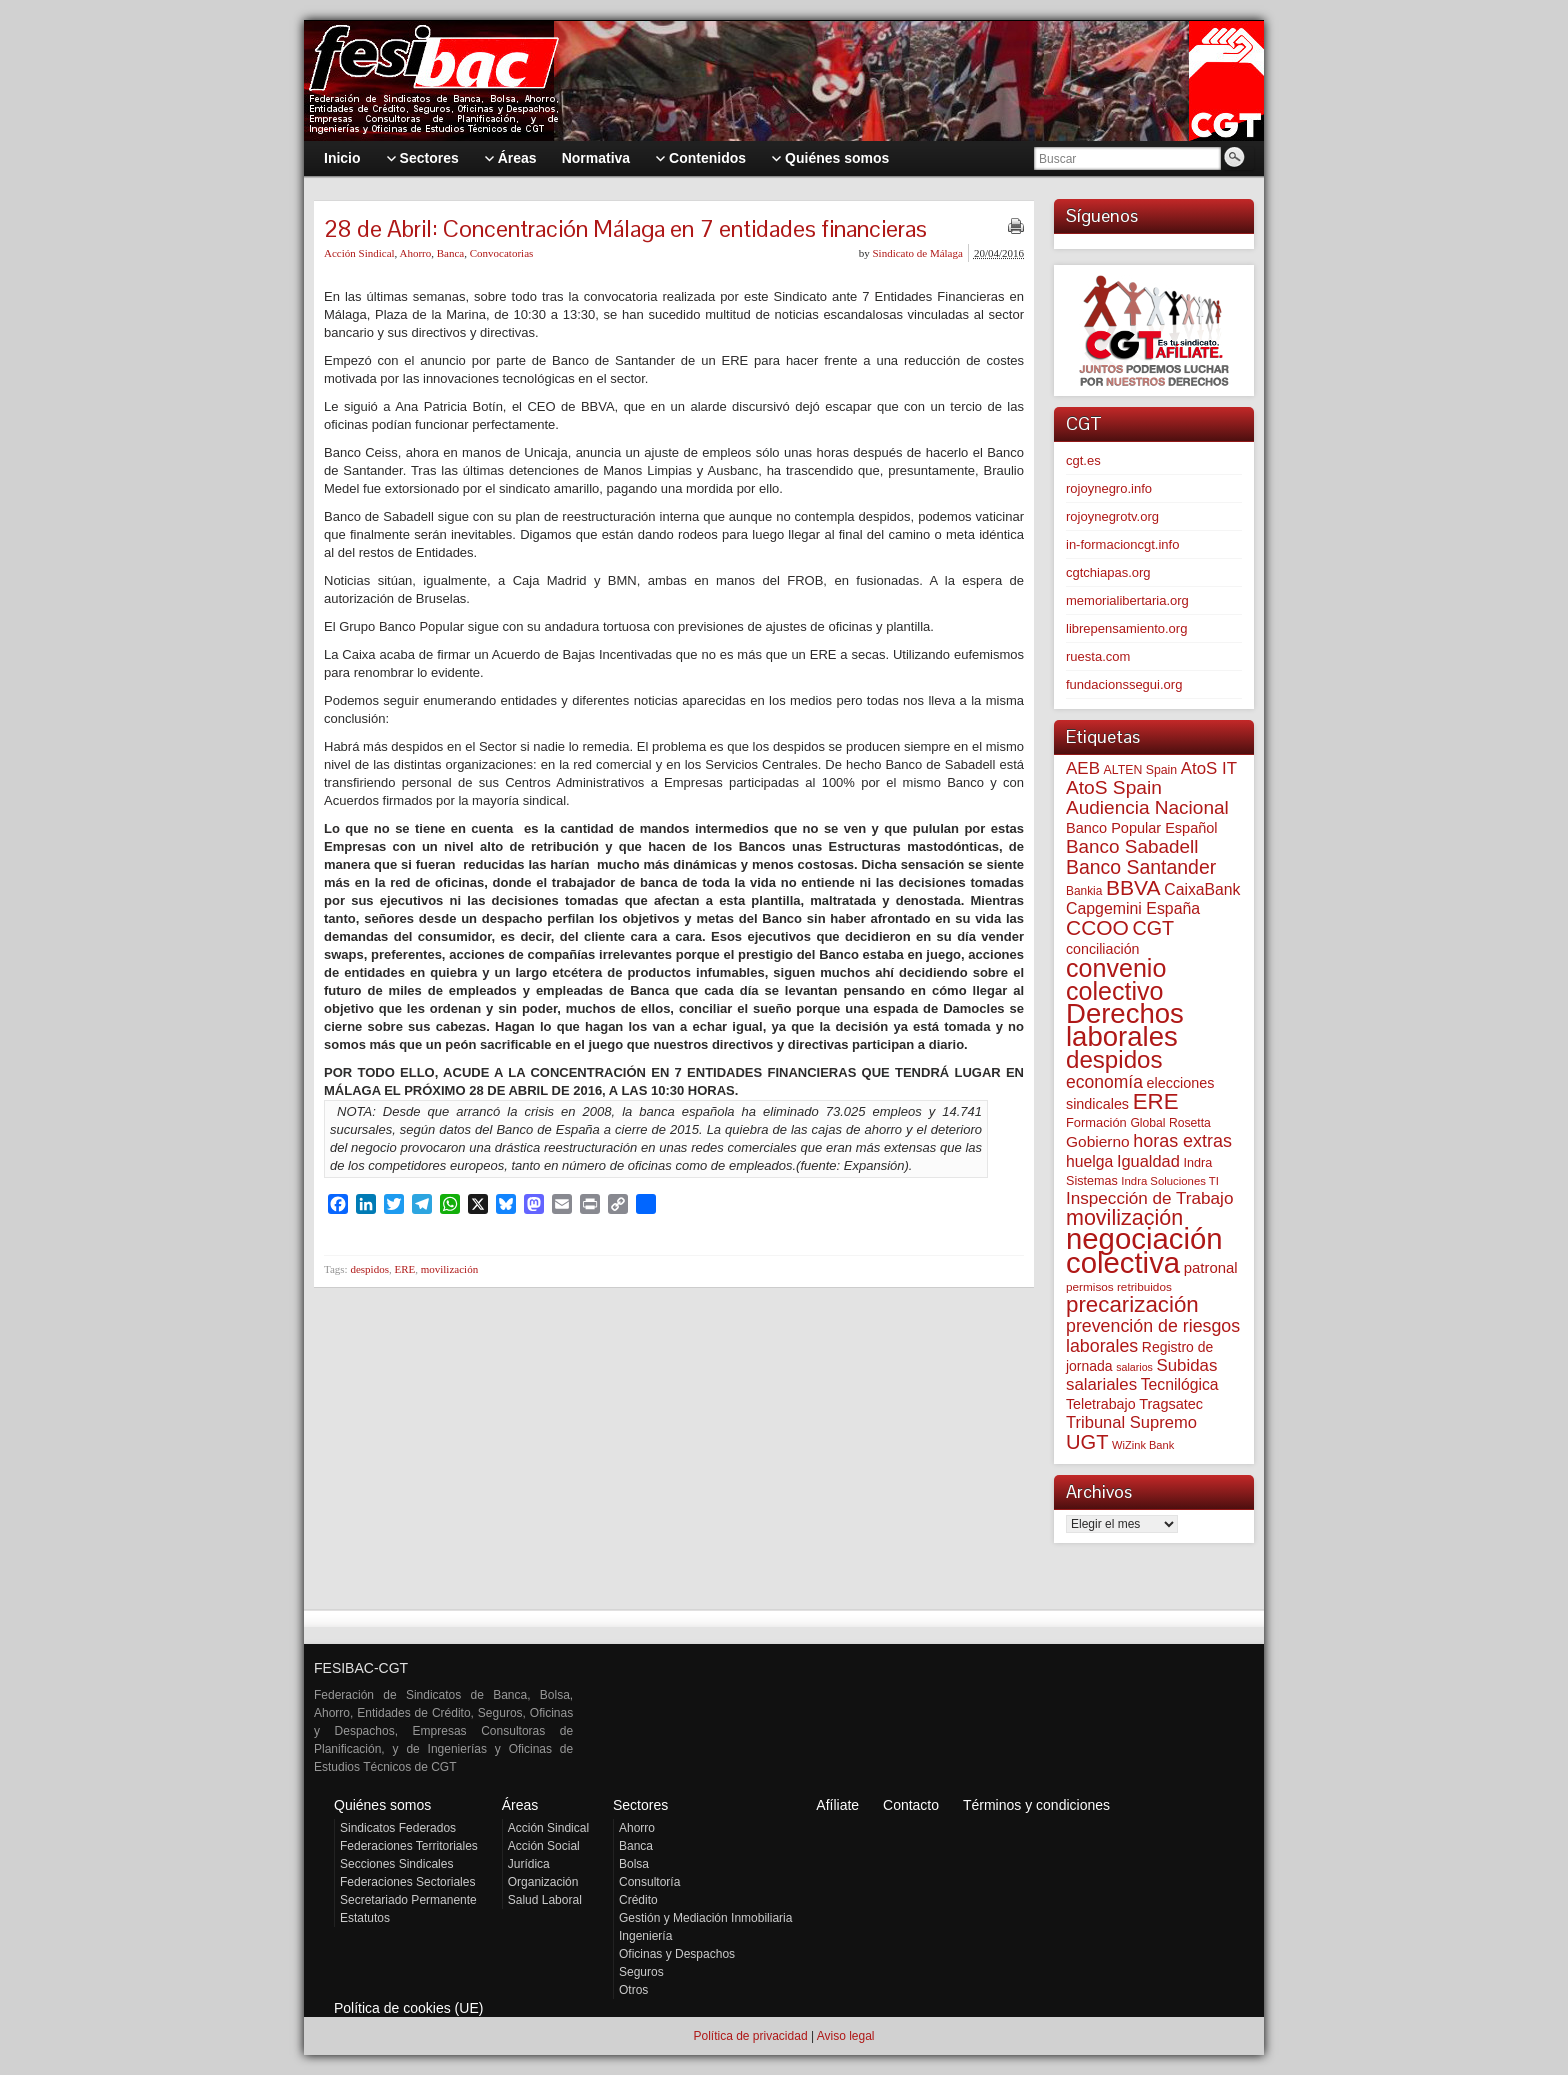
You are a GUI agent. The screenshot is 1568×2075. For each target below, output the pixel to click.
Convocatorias (502, 253)
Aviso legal (846, 2036)
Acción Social (544, 1846)
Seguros (641, 1972)
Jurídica (529, 1864)
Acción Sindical (359, 253)
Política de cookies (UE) (408, 2008)
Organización (543, 1882)
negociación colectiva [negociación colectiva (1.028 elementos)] (1144, 1250)
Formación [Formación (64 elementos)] (1096, 1122)
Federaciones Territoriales (409, 1846)
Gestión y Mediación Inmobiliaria (705, 1918)
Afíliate (837, 1805)
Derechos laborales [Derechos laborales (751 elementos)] (1125, 1025)
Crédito (638, 1900)
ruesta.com (1098, 656)
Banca (450, 253)
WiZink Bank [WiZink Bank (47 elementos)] (1143, 1445)
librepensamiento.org (1126, 628)
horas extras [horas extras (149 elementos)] (1182, 1141)
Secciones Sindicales (396, 1864)
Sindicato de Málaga (917, 253)
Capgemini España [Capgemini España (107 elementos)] (1133, 908)
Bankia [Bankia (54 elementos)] (1084, 891)
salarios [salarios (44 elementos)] (1134, 1367)
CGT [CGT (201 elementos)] (1154, 928)
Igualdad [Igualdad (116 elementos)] (1148, 1161)
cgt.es (1083, 460)
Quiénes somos (382, 1805)
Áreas (520, 1805)
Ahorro (415, 253)
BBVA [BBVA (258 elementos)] (1133, 887)
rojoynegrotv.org (1112, 516)
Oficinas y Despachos (677, 1954)
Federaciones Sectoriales (407, 1882)
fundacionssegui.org (1124, 684)
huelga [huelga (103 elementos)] (1089, 1161)
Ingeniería (645, 1936)
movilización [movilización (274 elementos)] (1124, 1218)
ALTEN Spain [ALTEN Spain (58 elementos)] (1141, 770)
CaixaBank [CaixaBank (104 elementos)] (1202, 889)
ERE (404, 1269)
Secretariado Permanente (408, 1900)
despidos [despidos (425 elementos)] (1114, 1059)
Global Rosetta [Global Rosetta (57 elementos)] (1170, 1123)
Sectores (640, 1805)
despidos (369, 1269)
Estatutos (365, 1918)
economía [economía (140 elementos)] (1104, 1082)
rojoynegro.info (1109, 488)
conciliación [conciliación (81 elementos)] (1103, 949)
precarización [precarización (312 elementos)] (1132, 1304)
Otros (633, 1990)
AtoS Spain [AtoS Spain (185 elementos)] (1114, 787)
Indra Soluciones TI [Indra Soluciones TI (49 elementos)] (1170, 1181)
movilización (449, 1269)
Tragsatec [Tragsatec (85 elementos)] (1171, 1404)
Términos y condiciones (1036, 1805)
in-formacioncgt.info (1122, 544)
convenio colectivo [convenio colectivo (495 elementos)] (1116, 979)
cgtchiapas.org (1108, 572)
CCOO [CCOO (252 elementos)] (1097, 927)
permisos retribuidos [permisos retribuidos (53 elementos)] (1119, 1286)
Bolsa (634, 1864)
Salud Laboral (545, 1900)
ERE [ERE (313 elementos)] (1156, 1101)
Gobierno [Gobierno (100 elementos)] (1098, 1141)
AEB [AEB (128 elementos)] (1083, 768)
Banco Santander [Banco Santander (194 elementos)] (1141, 867)
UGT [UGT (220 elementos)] (1087, 1442)
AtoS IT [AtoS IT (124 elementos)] (1209, 768)
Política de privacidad (750, 2036)
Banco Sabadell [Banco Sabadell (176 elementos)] (1132, 846)
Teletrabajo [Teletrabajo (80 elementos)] (1101, 1404)
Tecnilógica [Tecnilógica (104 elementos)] (1180, 1384)
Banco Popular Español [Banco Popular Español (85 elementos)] (1142, 828)
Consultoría (649, 1882)
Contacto (911, 1805)
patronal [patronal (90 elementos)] (1211, 1267)
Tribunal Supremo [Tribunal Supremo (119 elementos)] (1131, 1422)
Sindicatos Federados (398, 1828)
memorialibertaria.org (1127, 600)
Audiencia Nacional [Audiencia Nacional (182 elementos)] (1147, 807)
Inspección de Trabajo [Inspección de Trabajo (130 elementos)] (1149, 1198)
